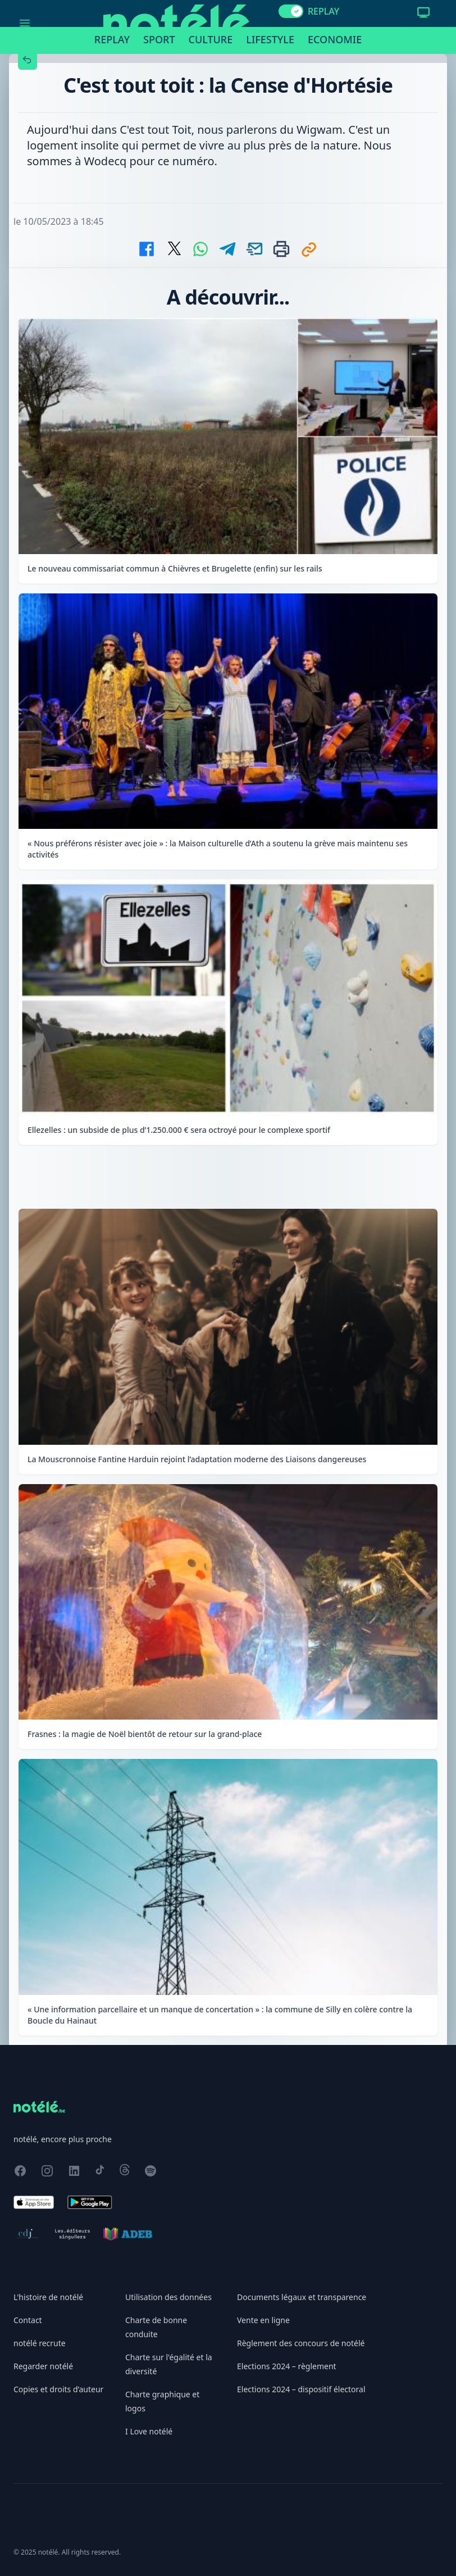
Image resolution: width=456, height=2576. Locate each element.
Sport (159, 39)
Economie (335, 39)
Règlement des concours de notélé (300, 2343)
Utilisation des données (168, 2297)
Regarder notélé (43, 2366)
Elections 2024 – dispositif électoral (301, 2389)
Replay (112, 39)
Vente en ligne (263, 2320)
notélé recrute (39, 2343)
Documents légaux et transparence (301, 2297)
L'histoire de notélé (48, 2297)
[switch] (291, 11)
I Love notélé (148, 2431)
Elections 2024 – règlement (286, 2366)
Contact (27, 2320)
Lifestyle (270, 39)
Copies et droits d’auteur (58, 2389)
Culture (211, 39)
